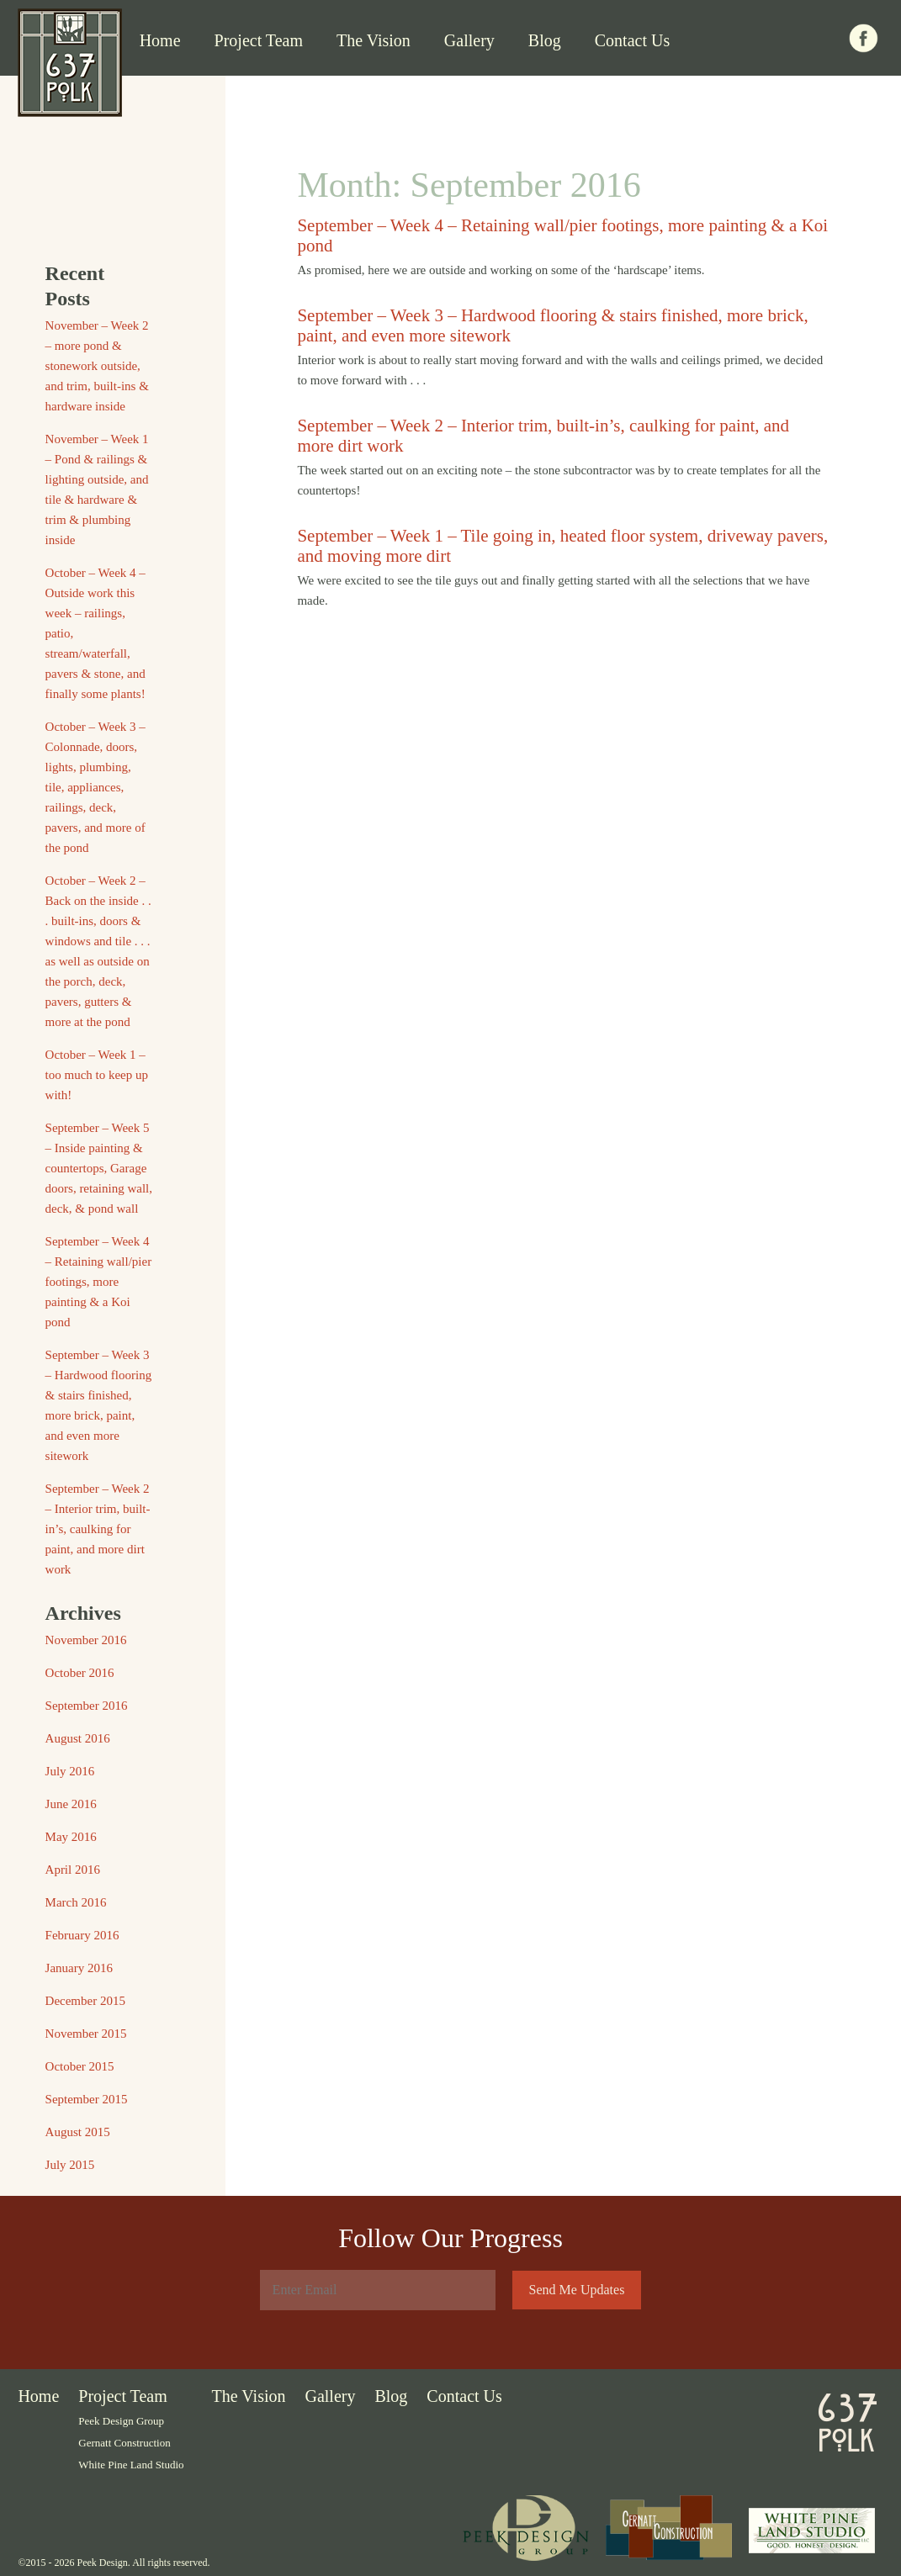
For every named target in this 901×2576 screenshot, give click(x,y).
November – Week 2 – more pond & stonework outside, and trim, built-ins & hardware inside (97, 366)
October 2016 (79, 1672)
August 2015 (77, 2132)
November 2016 (86, 1640)
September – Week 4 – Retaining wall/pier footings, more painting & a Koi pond (98, 1282)
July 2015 (70, 2164)
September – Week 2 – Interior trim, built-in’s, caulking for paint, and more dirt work (98, 1529)
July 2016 (70, 1771)
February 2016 (82, 1935)
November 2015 (86, 2033)
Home (160, 40)
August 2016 (77, 1738)
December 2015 (85, 2000)
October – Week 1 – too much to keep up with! (96, 1075)
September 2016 (86, 1705)
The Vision (374, 40)
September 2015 (86, 2099)
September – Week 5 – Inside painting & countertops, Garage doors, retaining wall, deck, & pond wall (98, 1168)
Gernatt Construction (124, 2442)
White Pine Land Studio (130, 2464)
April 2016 (72, 1869)
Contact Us (632, 40)
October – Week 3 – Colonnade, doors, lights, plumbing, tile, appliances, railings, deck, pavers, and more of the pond (95, 787)
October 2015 (79, 2066)
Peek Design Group (121, 2421)
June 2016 (71, 1804)
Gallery (469, 40)
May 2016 (71, 1836)
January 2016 (79, 1968)
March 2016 (76, 1902)
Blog (544, 40)
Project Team (259, 40)
